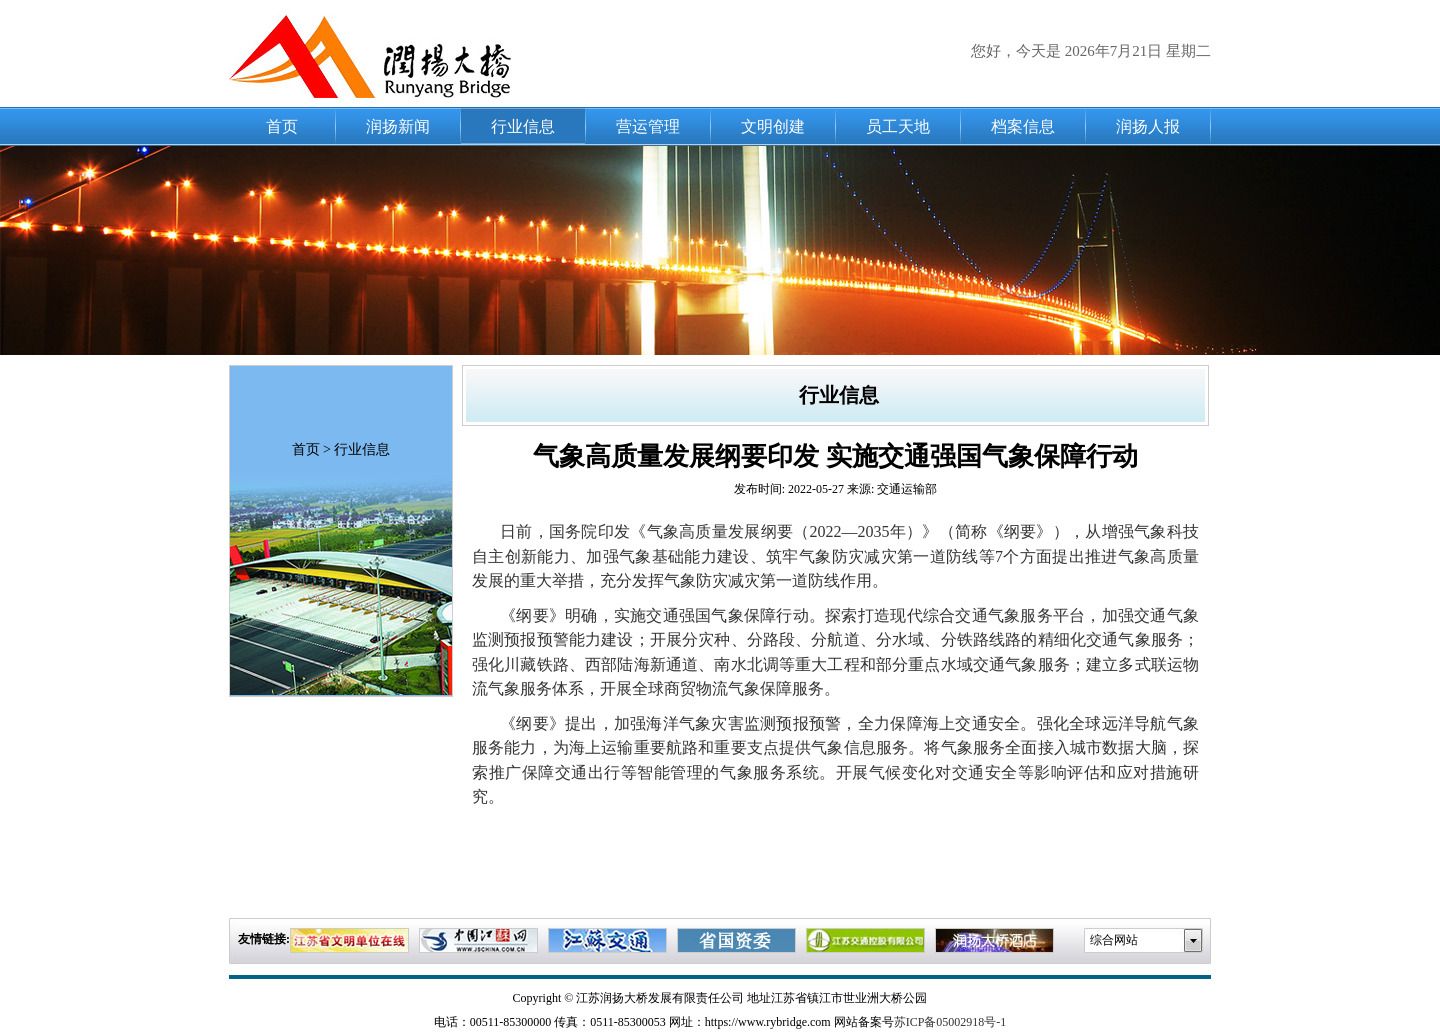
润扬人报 (1148, 126)
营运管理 (648, 126)
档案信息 (1023, 126)
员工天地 (898, 126)
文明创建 (773, 126)
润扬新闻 (398, 126)
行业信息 (523, 126)
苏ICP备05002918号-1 (950, 1022)
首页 (282, 126)
